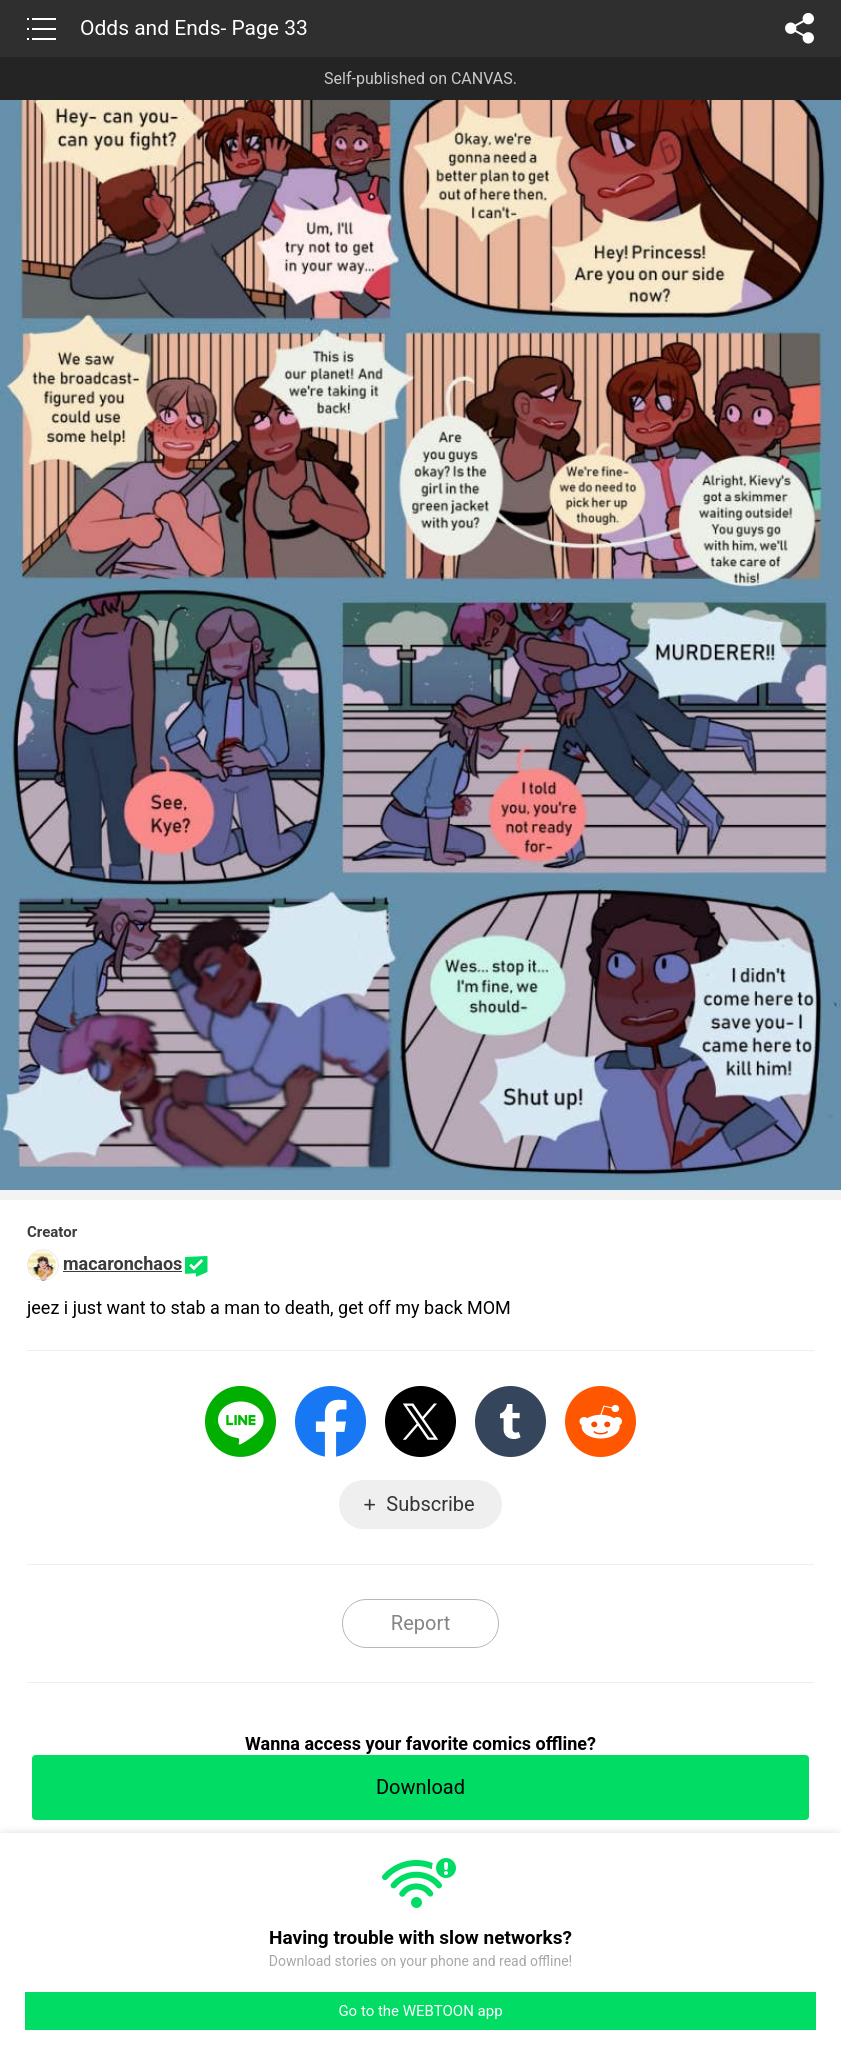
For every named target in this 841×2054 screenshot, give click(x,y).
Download (420, 1787)
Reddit (600, 1421)
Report (420, 1623)
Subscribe (430, 1504)
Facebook (330, 1421)
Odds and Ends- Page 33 (194, 28)
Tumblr (510, 1421)
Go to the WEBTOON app (420, 2011)
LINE (240, 1421)
